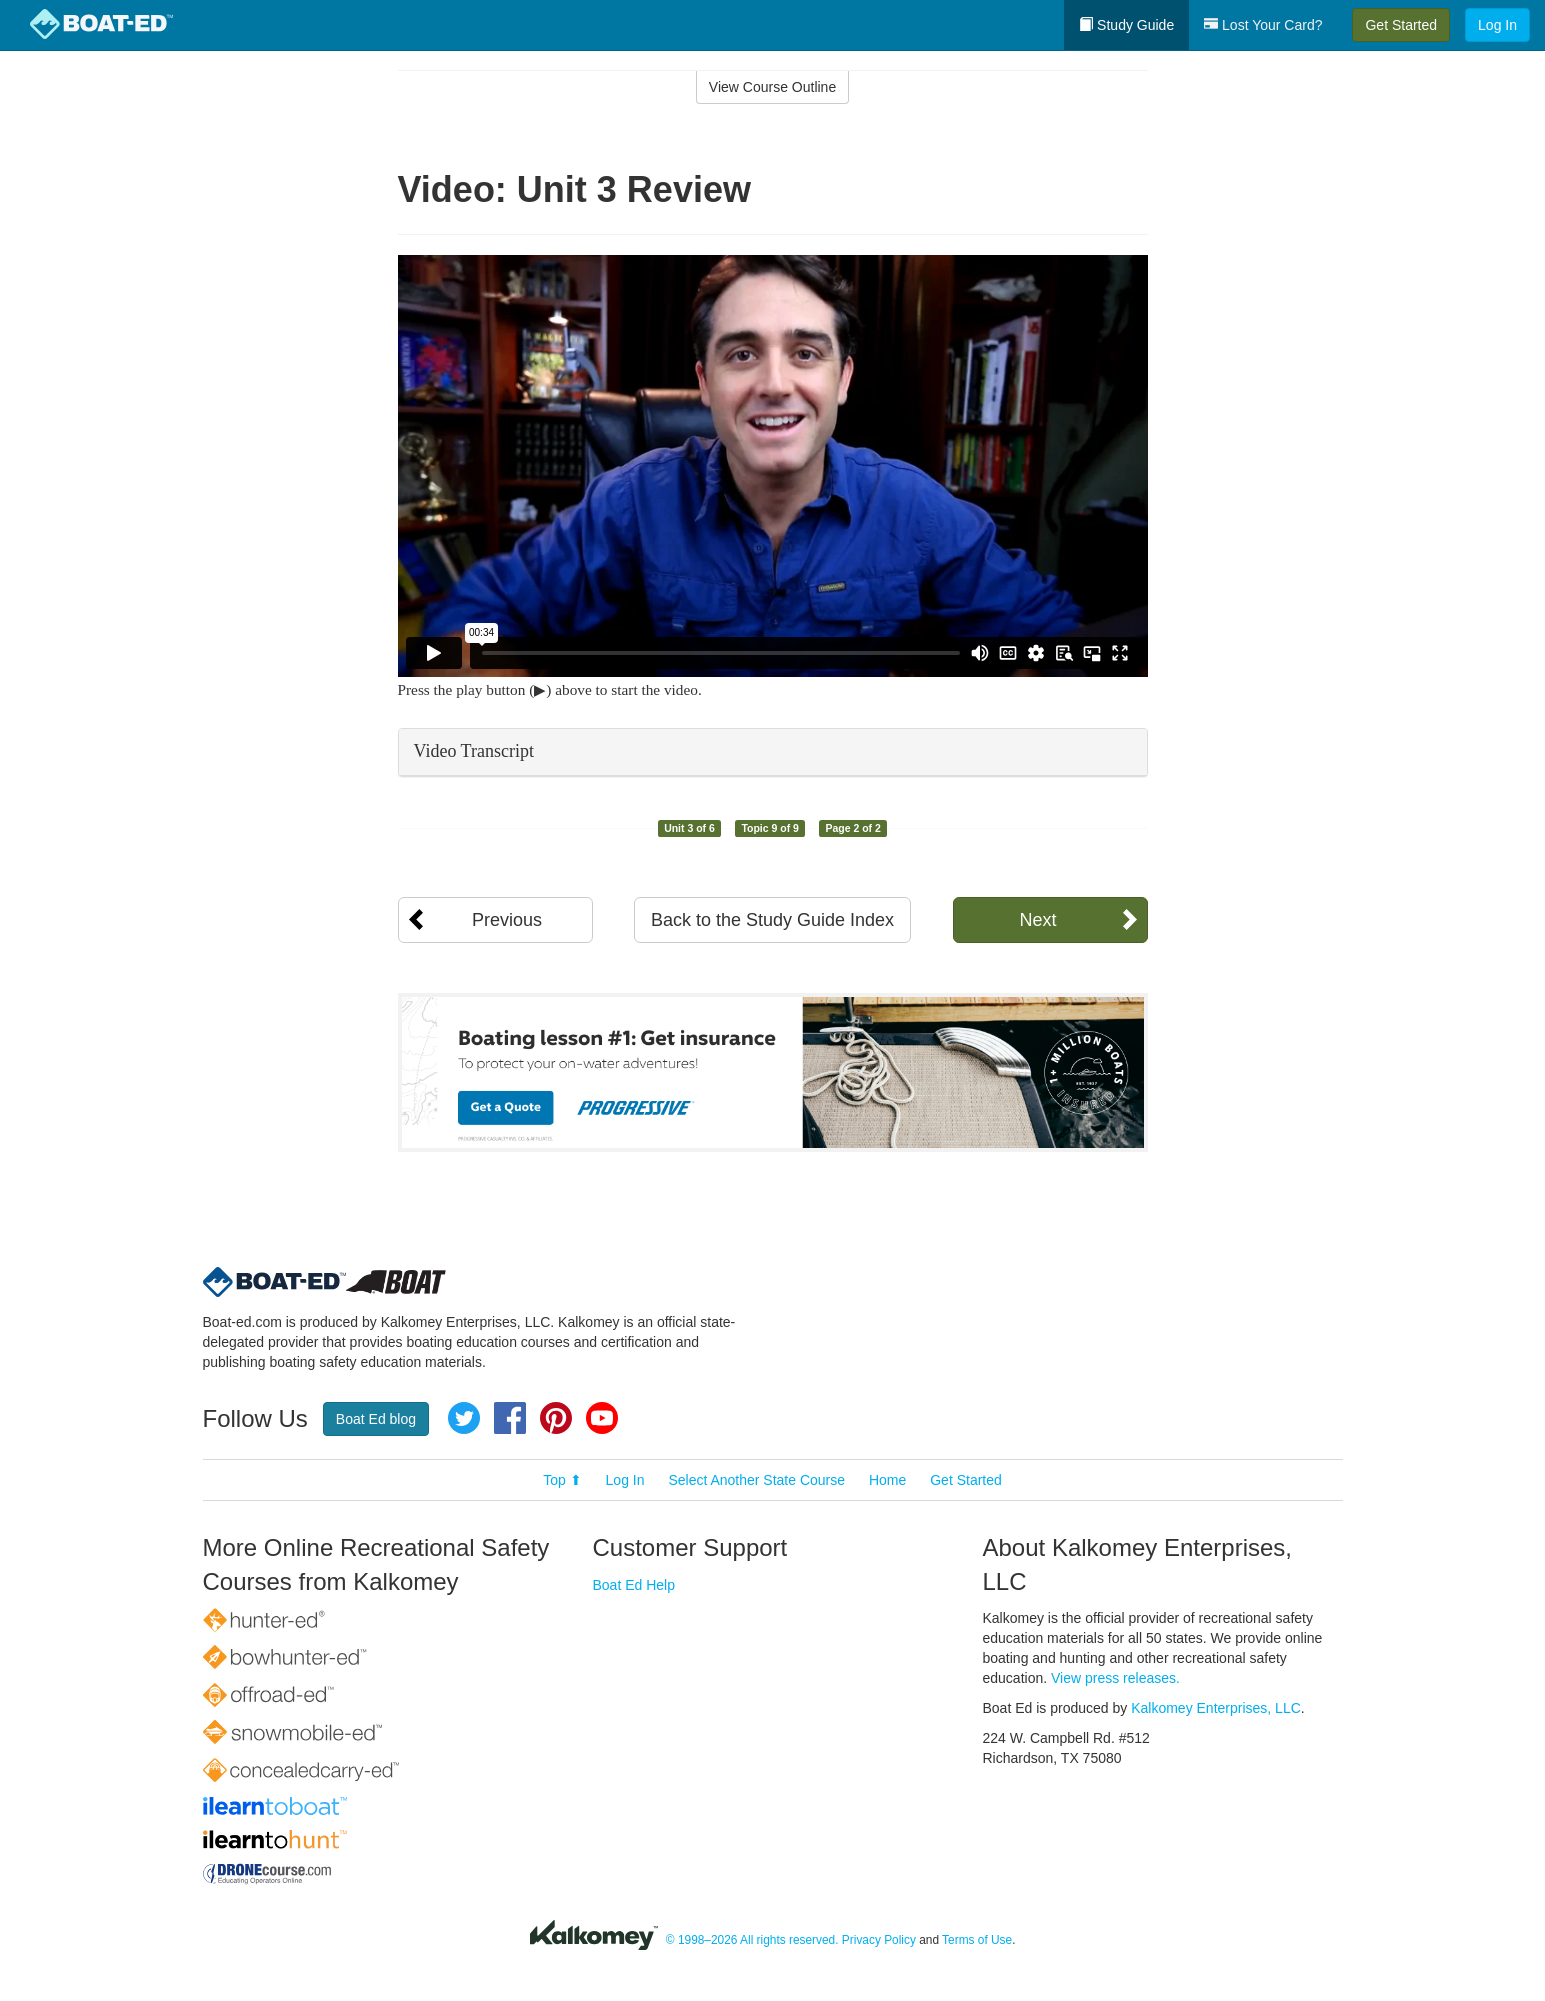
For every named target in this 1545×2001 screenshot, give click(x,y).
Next (1037, 920)
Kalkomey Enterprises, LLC (1216, 1708)
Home (887, 1480)
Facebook (510, 1418)
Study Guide (1126, 25)
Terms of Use (977, 1940)
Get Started (1401, 25)
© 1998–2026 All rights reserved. (752, 1940)
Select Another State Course (756, 1480)
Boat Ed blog (376, 1419)
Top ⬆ (562, 1480)
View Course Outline (772, 87)
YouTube (602, 1418)
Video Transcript (474, 751)
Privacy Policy (879, 1940)
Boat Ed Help (634, 1585)
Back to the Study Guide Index (772, 920)
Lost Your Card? (1263, 25)
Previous (507, 920)
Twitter (464, 1418)
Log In (1497, 25)
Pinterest (556, 1418)
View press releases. (1115, 1678)
